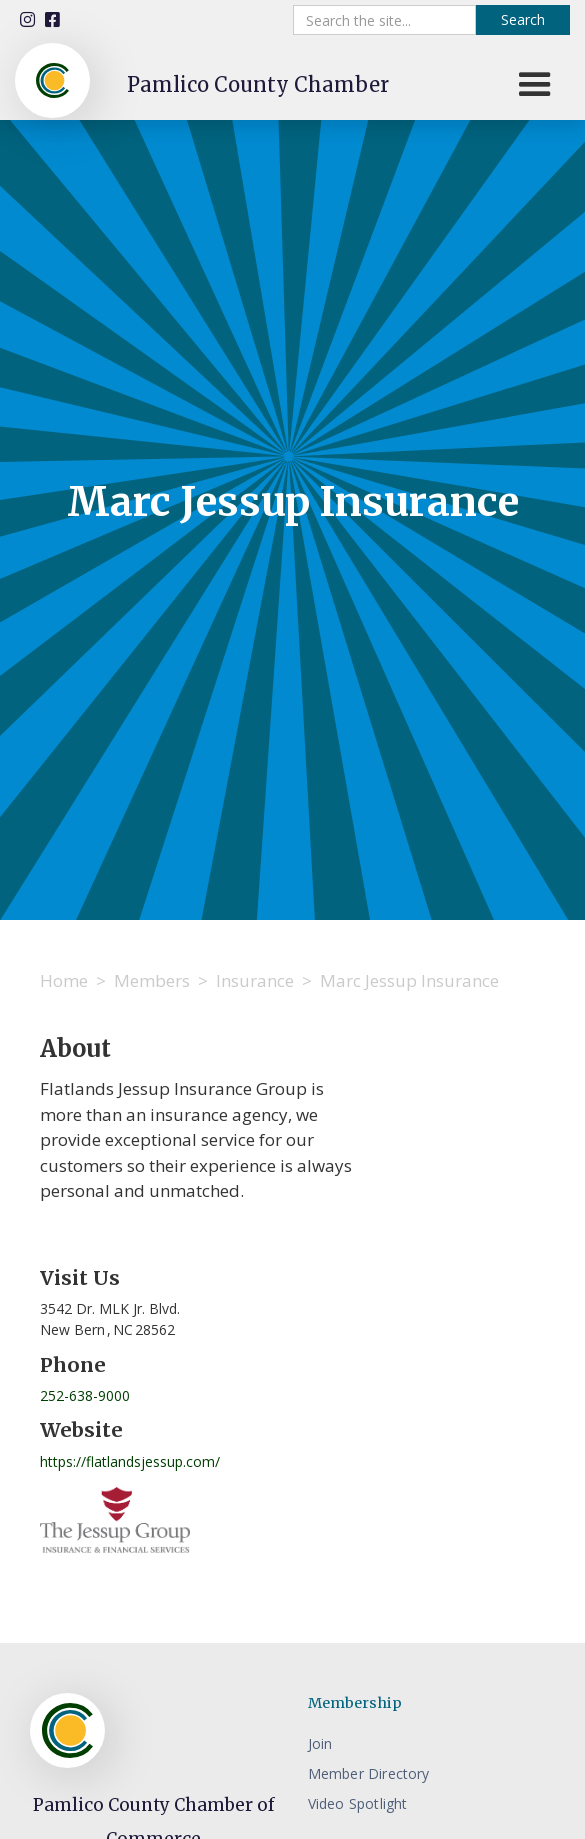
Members (152, 980)
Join (320, 1743)
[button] (535, 85)
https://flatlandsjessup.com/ (130, 1461)
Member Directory (369, 1773)
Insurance (255, 980)
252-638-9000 (85, 1395)
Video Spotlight (358, 1803)
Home (64, 980)
